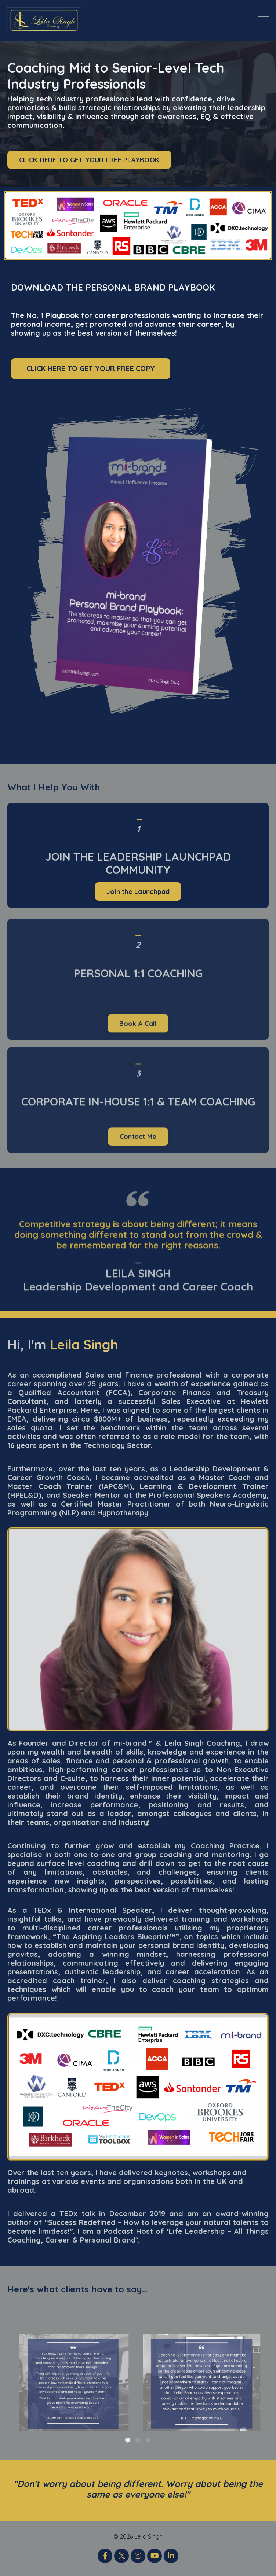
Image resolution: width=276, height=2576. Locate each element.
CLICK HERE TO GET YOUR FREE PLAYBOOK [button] (89, 160)
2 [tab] (138, 2440)
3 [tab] (148, 2440)
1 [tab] (127, 2440)
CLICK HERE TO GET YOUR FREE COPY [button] (90, 368)
